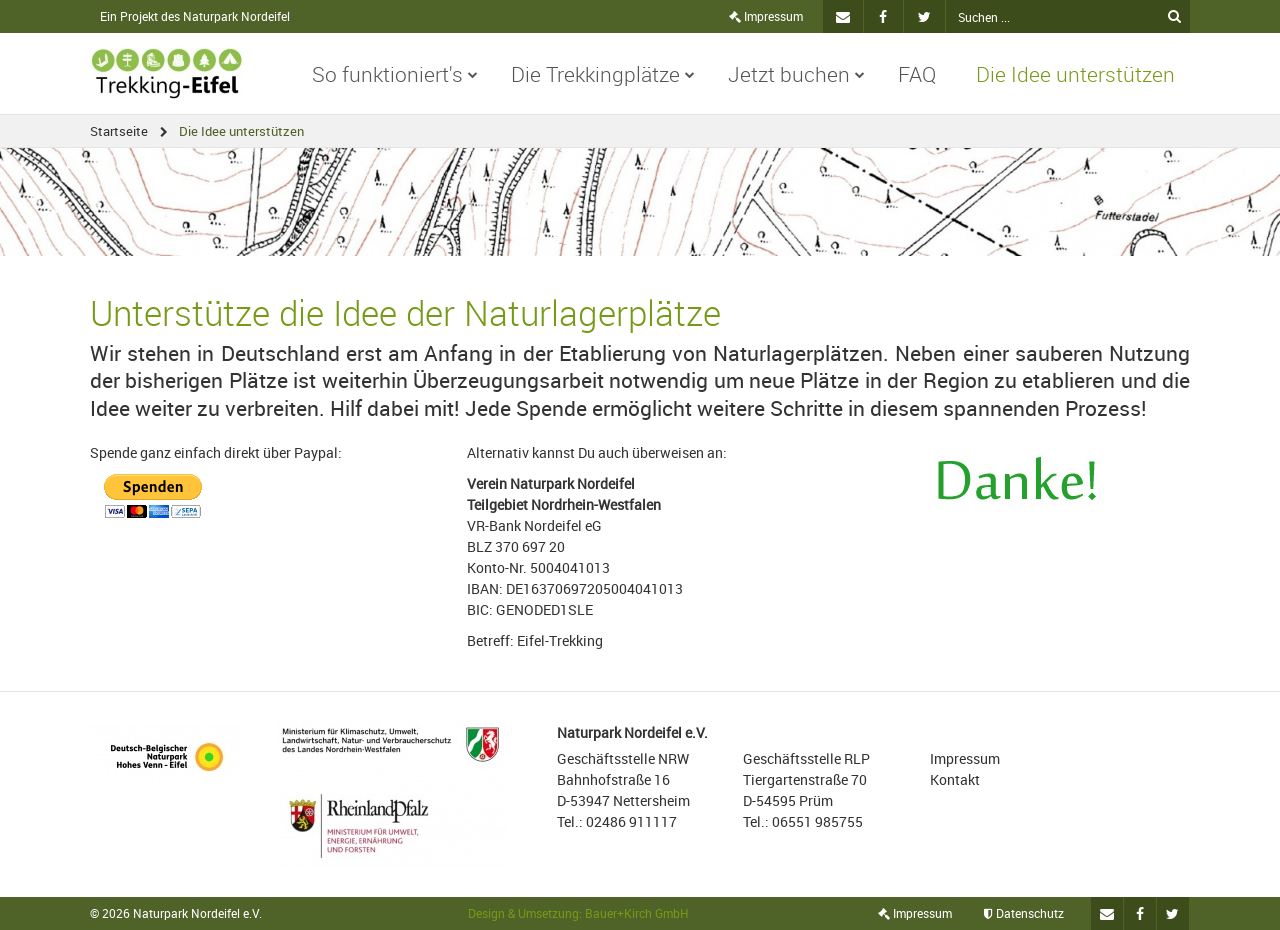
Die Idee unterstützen (1075, 74)
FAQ (917, 74)
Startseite (119, 131)
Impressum (766, 16)
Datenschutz (1024, 913)
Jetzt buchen (796, 74)
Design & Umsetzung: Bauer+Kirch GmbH (578, 913)
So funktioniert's (395, 74)
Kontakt (955, 779)
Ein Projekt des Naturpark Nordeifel (195, 16)
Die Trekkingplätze (603, 74)
